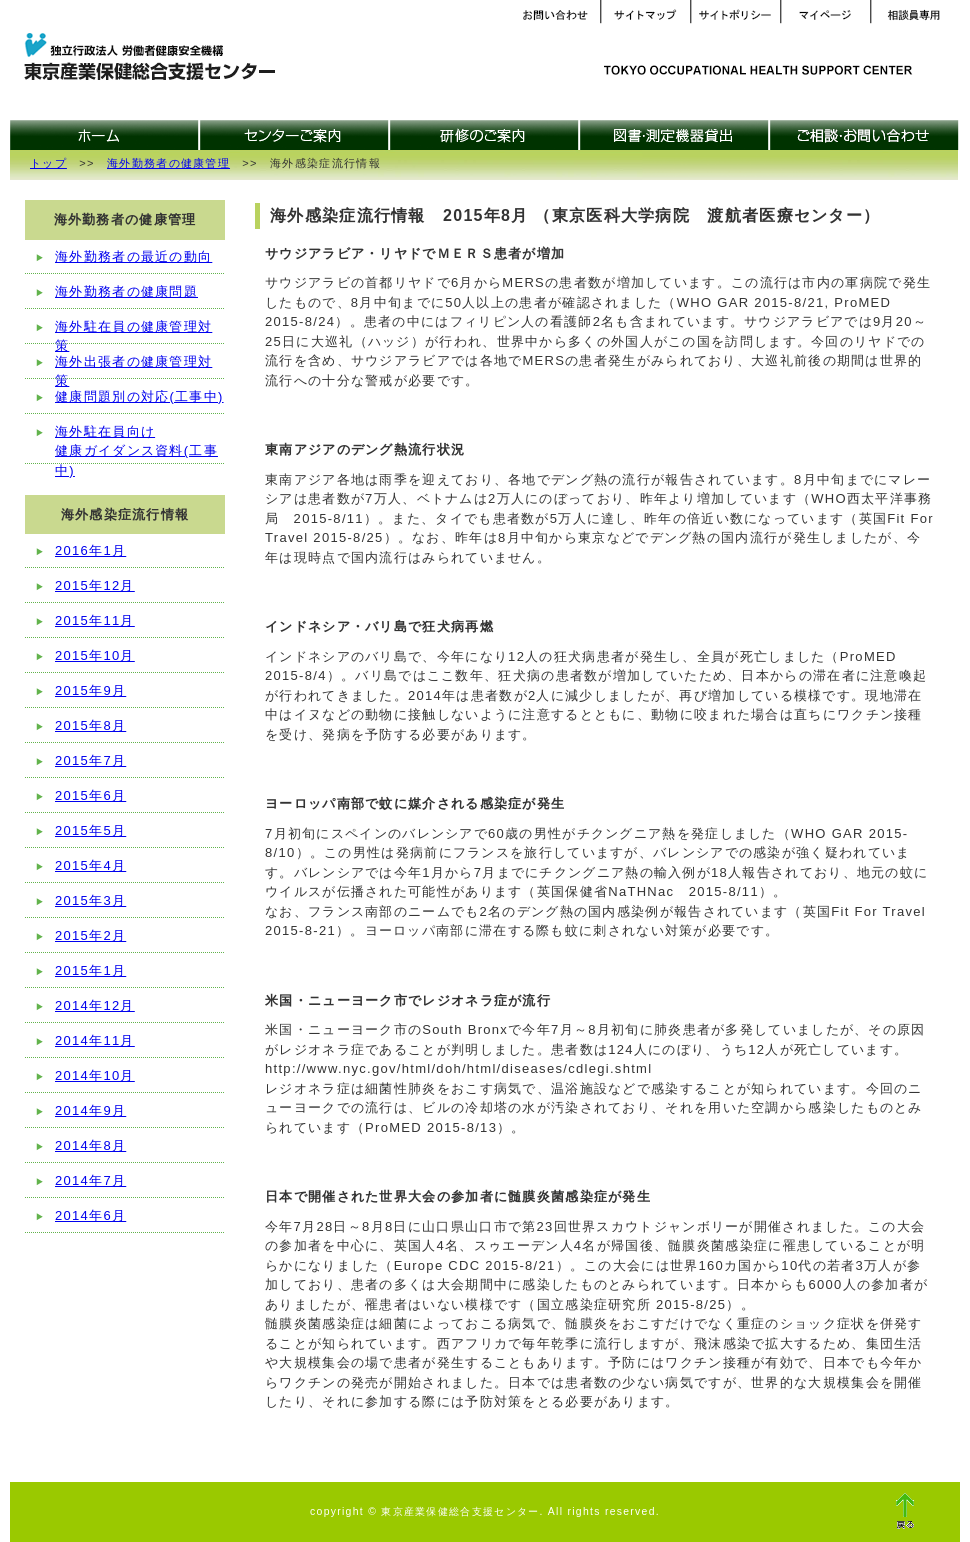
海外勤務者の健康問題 (126, 291)
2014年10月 (95, 1075)
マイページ (825, 15)
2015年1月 (90, 970)
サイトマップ (645, 15)
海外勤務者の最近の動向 (133, 256)
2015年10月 (95, 655)
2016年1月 (90, 550)
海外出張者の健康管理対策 (133, 367)
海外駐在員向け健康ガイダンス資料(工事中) (136, 444)
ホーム (105, 135)
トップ (48, 163)
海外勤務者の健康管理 (168, 163)
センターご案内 (295, 135)
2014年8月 (90, 1145)
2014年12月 (95, 1005)
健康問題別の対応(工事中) (139, 396)
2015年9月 (90, 690)
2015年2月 (90, 935)
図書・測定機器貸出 (675, 135)
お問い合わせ (555, 15)
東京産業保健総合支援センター (145, 58)
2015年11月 (95, 620)
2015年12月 (95, 585)
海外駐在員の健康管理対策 (133, 332)
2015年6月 (90, 795)
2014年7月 (90, 1180)
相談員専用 (915, 15)
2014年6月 (90, 1215)
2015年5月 (90, 830)
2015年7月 (90, 760)
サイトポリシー (735, 15)
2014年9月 (90, 1110)
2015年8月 (90, 725)
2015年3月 (90, 900)
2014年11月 (95, 1040)
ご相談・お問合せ (865, 135)
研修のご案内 (485, 135)
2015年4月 (90, 865)
